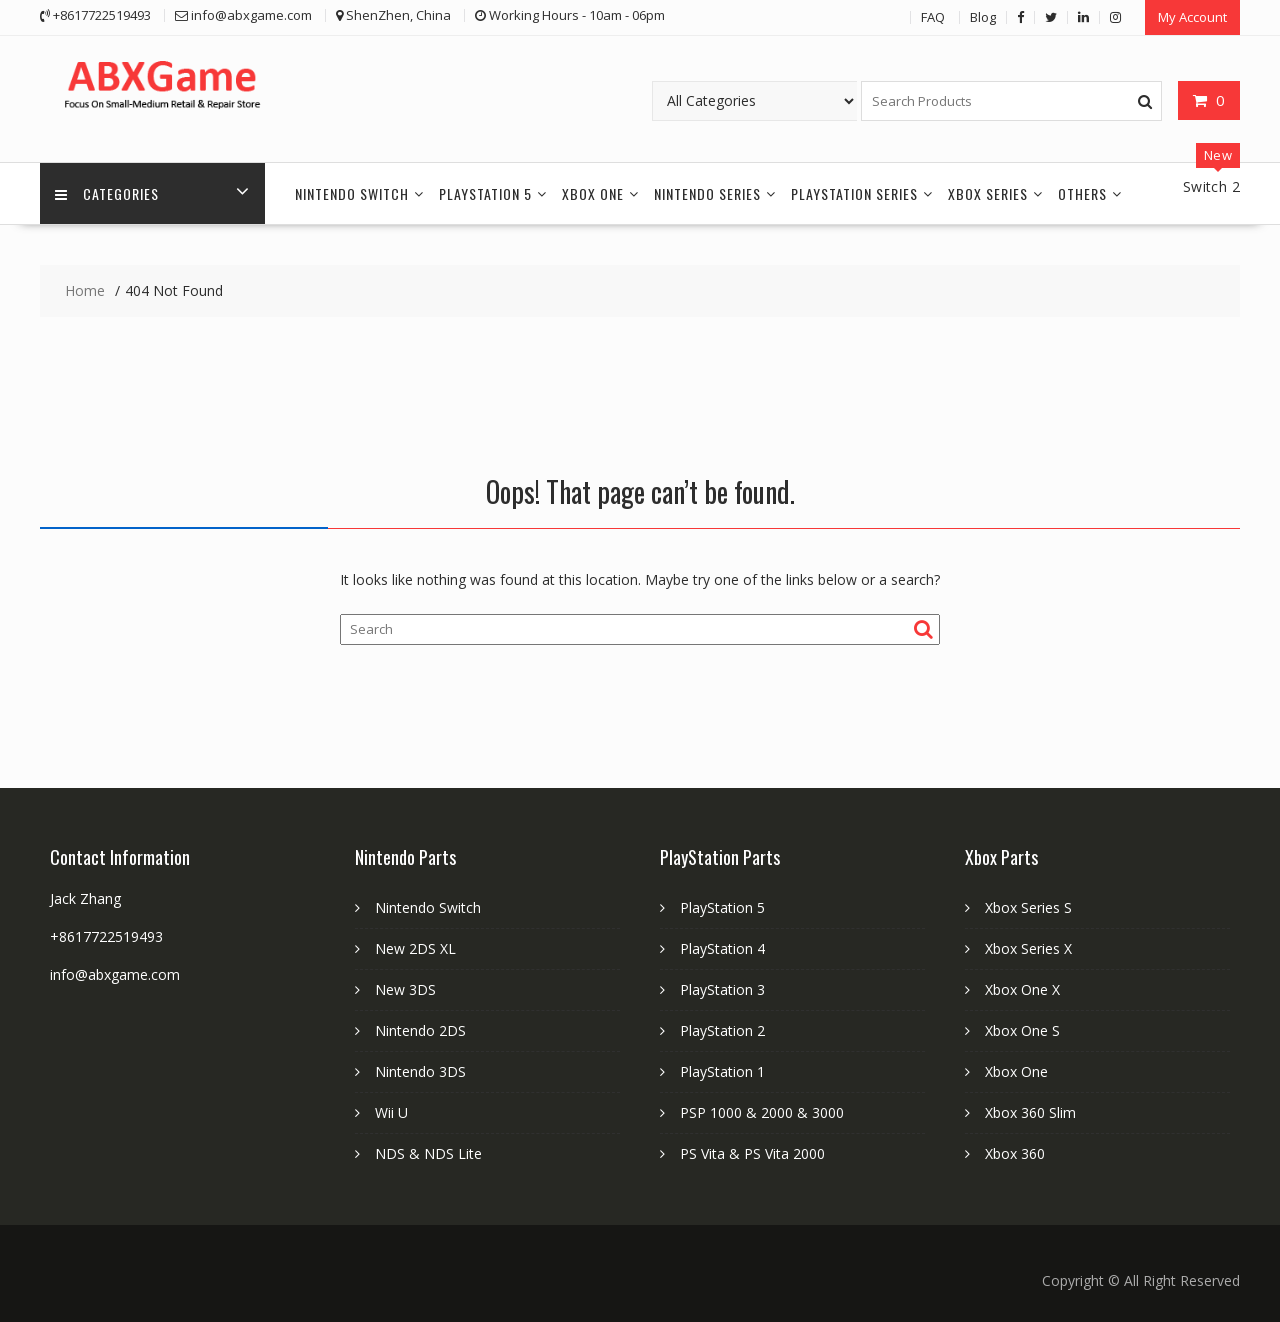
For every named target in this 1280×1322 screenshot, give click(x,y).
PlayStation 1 (722, 1071)
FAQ (933, 17)
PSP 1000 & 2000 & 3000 (762, 1112)
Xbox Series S (1028, 907)
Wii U (391, 1112)
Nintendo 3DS (420, 1071)
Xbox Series (988, 193)
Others (1082, 193)
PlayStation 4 (722, 948)
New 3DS (405, 989)
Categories (107, 193)
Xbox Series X (1028, 948)
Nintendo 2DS (420, 1030)
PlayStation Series (854, 193)
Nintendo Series (707, 193)
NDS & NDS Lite (428, 1153)
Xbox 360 (1015, 1153)
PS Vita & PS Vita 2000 (752, 1153)
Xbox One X (1022, 989)
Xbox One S (1022, 1030)
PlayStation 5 (485, 193)
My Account (1192, 17)
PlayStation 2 (722, 1030)
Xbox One (593, 193)
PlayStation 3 (722, 989)
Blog (983, 17)
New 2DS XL (415, 948)
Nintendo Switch (352, 193)
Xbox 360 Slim (1030, 1112)
